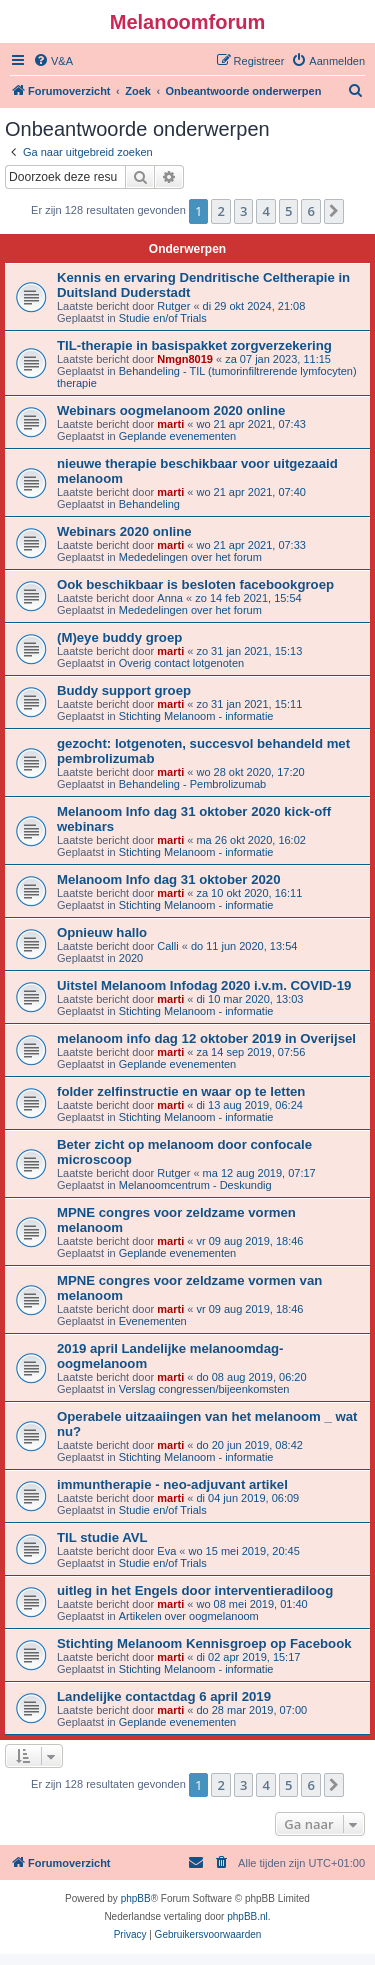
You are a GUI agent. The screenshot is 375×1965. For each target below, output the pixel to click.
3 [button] (243, 211)
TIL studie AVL (102, 1537)
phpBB (136, 1898)
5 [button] (288, 211)
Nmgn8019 (185, 359)
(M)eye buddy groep (119, 637)
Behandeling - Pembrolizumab (192, 784)
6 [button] (310, 211)
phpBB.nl (247, 1916)
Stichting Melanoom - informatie (196, 716)
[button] (334, 211)
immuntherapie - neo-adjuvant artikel (172, 1484)
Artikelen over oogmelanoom (189, 1616)
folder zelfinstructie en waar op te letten (181, 1091)
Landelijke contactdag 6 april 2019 (164, 1696)
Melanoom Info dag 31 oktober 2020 (169, 879)
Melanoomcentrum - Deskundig (195, 1185)
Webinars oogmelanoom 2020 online (171, 410)
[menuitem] (53, 61)
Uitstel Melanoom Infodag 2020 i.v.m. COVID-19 (204, 985)
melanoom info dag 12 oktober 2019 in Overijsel (206, 1038)
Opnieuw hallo (102, 932)
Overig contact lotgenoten (181, 663)
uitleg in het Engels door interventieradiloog (195, 1590)
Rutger (173, 306)
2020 (131, 958)
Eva (166, 1551)
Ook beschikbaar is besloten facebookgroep (195, 584)
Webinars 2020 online (124, 531)
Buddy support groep (124, 690)
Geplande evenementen (177, 436)
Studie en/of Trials (163, 318)
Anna (170, 598)
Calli (167, 946)
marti (170, 424)
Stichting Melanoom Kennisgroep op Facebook (204, 1643)
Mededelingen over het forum (190, 557)
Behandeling (149, 504)
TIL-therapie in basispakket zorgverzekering (194, 345)
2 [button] (220, 211)
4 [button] (265, 211)
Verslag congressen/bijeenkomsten (204, 1389)
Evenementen (153, 1321)
